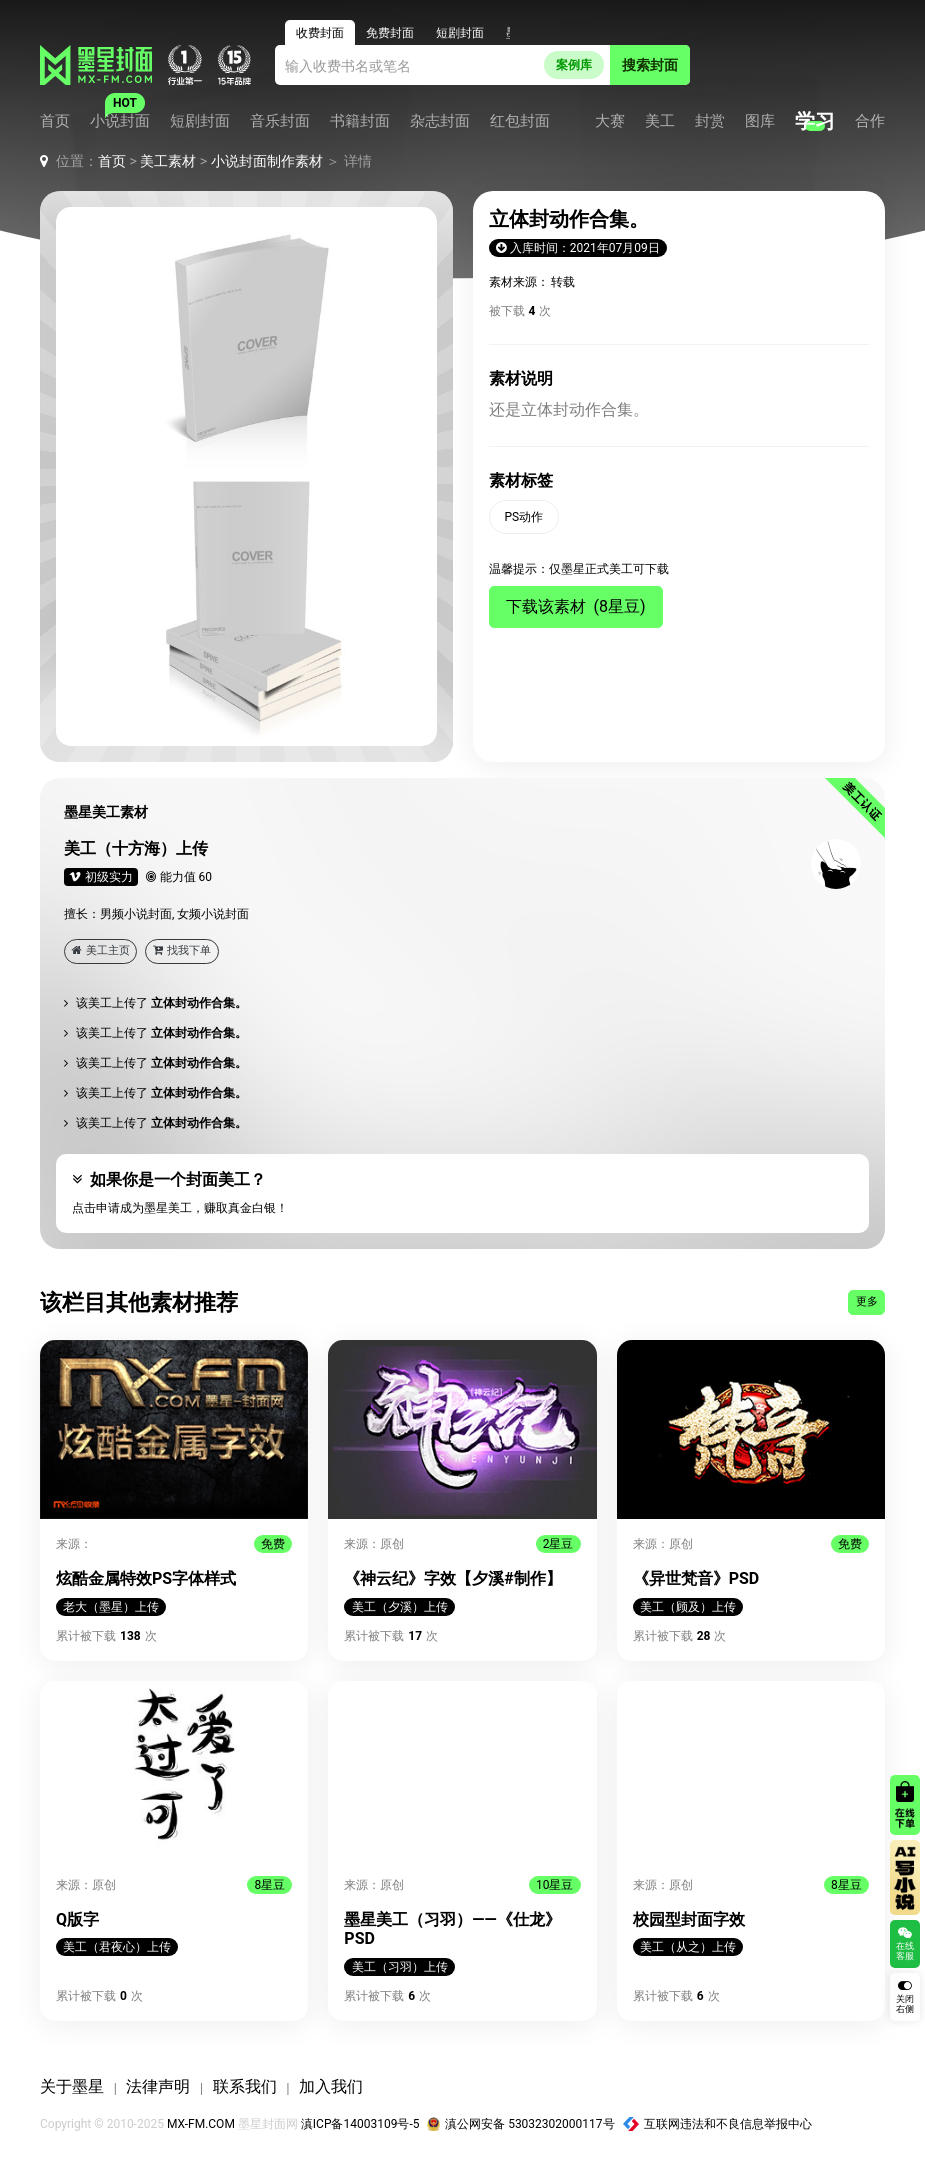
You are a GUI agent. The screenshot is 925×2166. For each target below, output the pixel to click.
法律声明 (158, 2086)
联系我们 (245, 2086)
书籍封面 (360, 121)
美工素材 (168, 161)
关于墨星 (72, 2086)
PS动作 (524, 517)
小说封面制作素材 (267, 161)
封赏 (710, 121)
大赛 (610, 121)
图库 (760, 121)
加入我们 (331, 2086)
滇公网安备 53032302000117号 (520, 2124)
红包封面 (520, 121)
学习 (815, 121)
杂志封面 (440, 121)
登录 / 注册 (768, 65)
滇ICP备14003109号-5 (360, 2124)
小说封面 (120, 121)
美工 (660, 121)
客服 (856, 65)
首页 (55, 121)
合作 (870, 121)
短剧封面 (200, 121)
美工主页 (101, 950)
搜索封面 (650, 65)
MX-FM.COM (201, 2124)
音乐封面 (280, 121)
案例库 (574, 65)
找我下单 (182, 950)
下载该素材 (576, 606)
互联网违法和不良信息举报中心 (718, 2124)
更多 (867, 1301)
